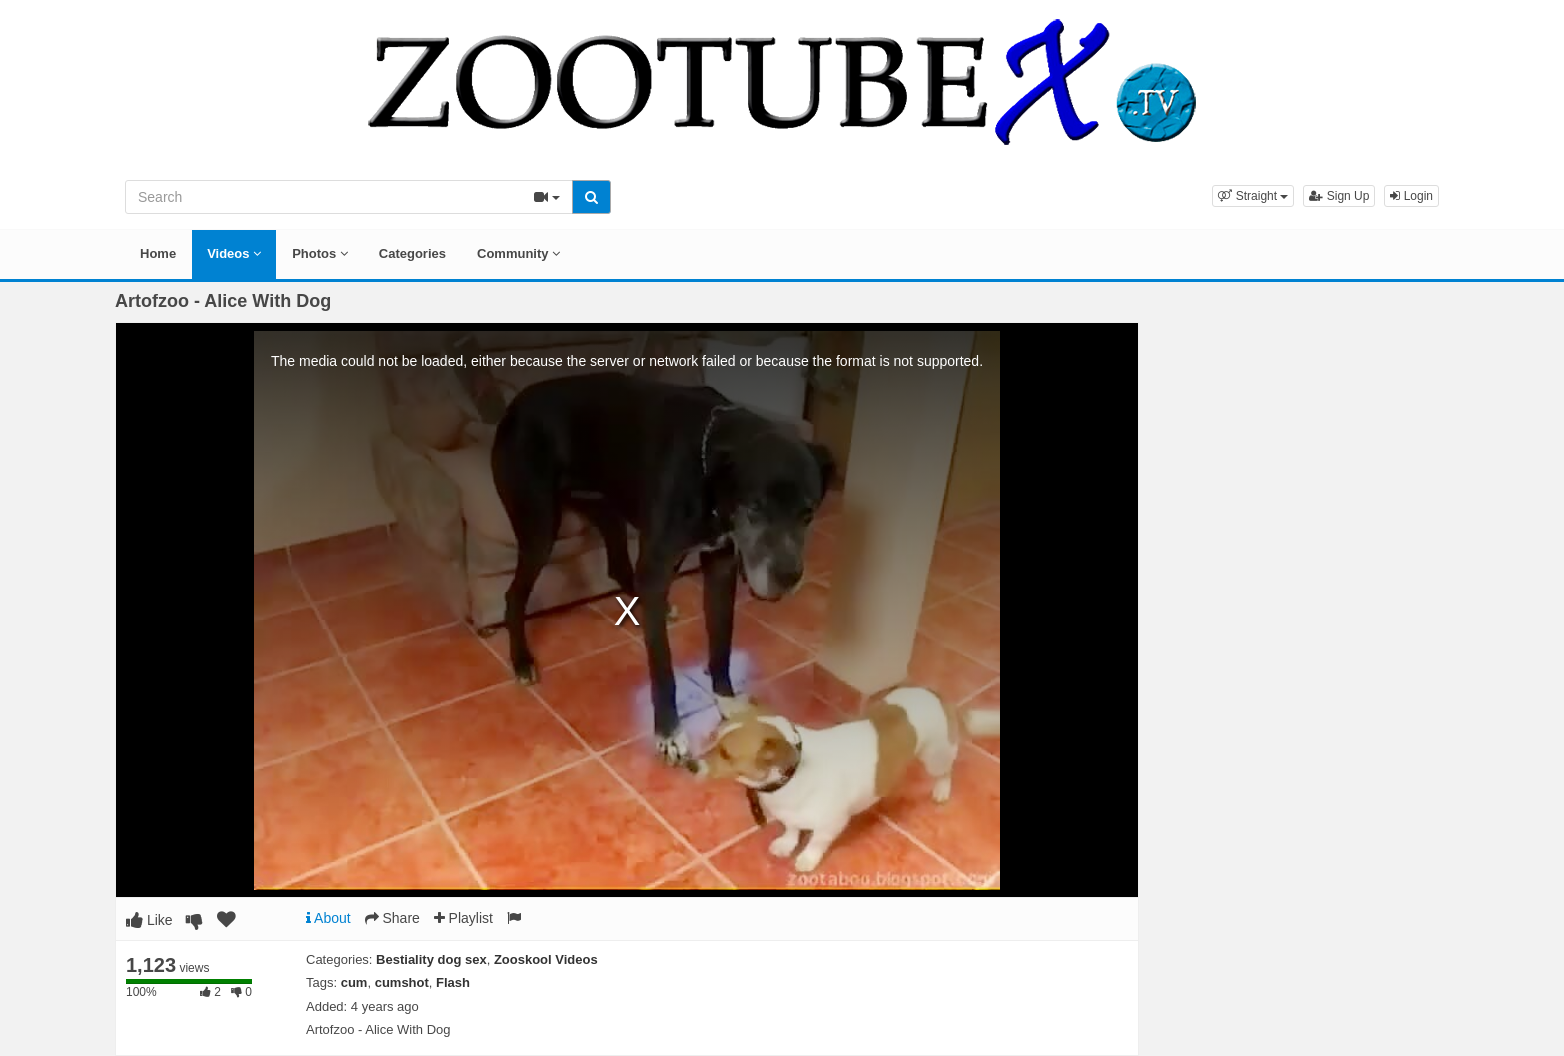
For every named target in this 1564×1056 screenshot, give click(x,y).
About (328, 918)
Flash (453, 982)
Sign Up (1339, 196)
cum (354, 982)
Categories (412, 253)
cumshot (402, 982)
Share (392, 918)
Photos (320, 253)
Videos (234, 253)
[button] (1253, 196)
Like (149, 920)
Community (518, 253)
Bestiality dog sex (431, 959)
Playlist (463, 918)
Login (1411, 196)
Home (158, 253)
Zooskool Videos (546, 959)
